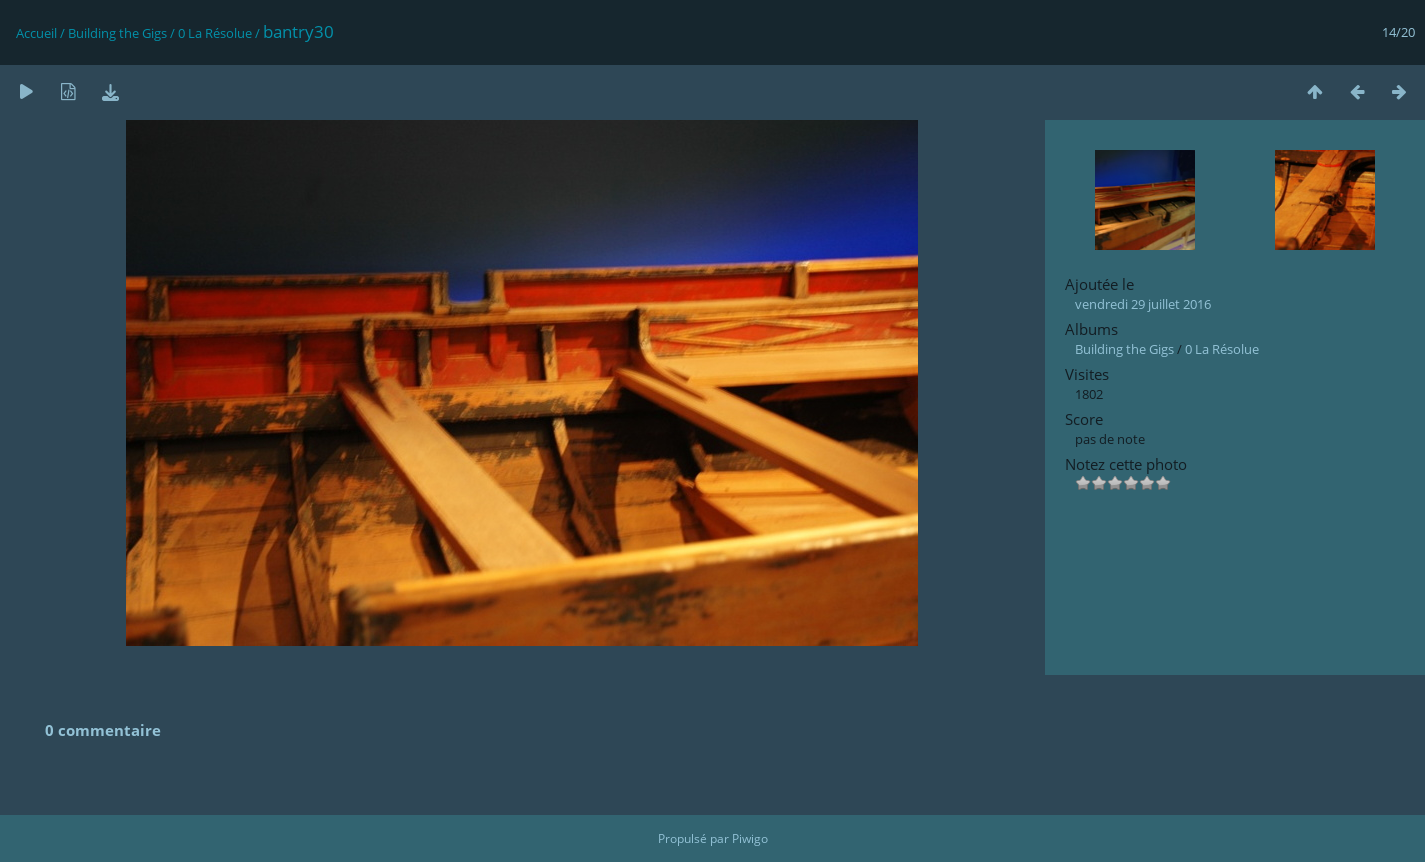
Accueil (36, 33)
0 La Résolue (215, 33)
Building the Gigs (117, 33)
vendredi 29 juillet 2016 (1143, 304)
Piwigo (750, 838)
